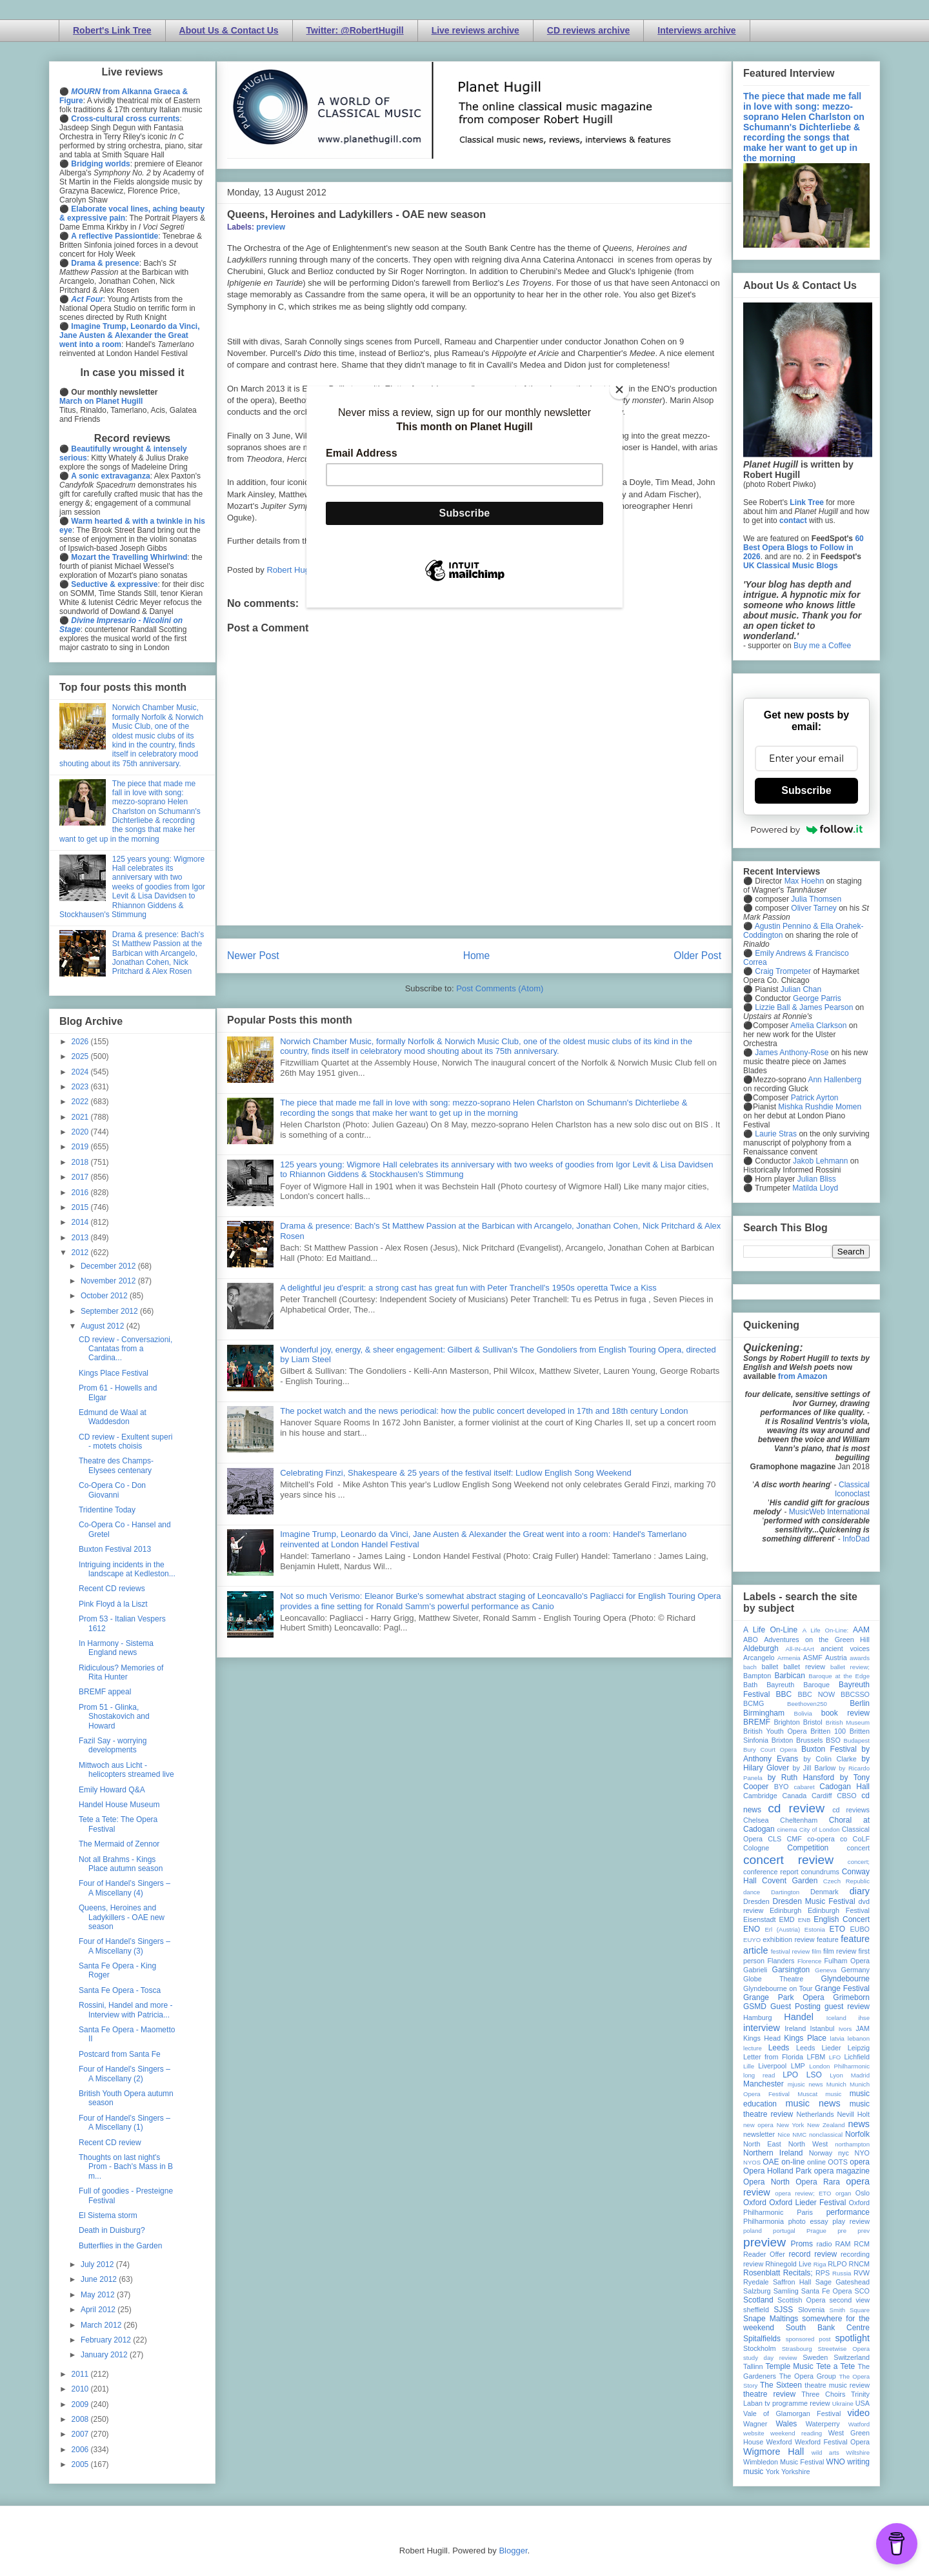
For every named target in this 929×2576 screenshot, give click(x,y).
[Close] (619, 389)
